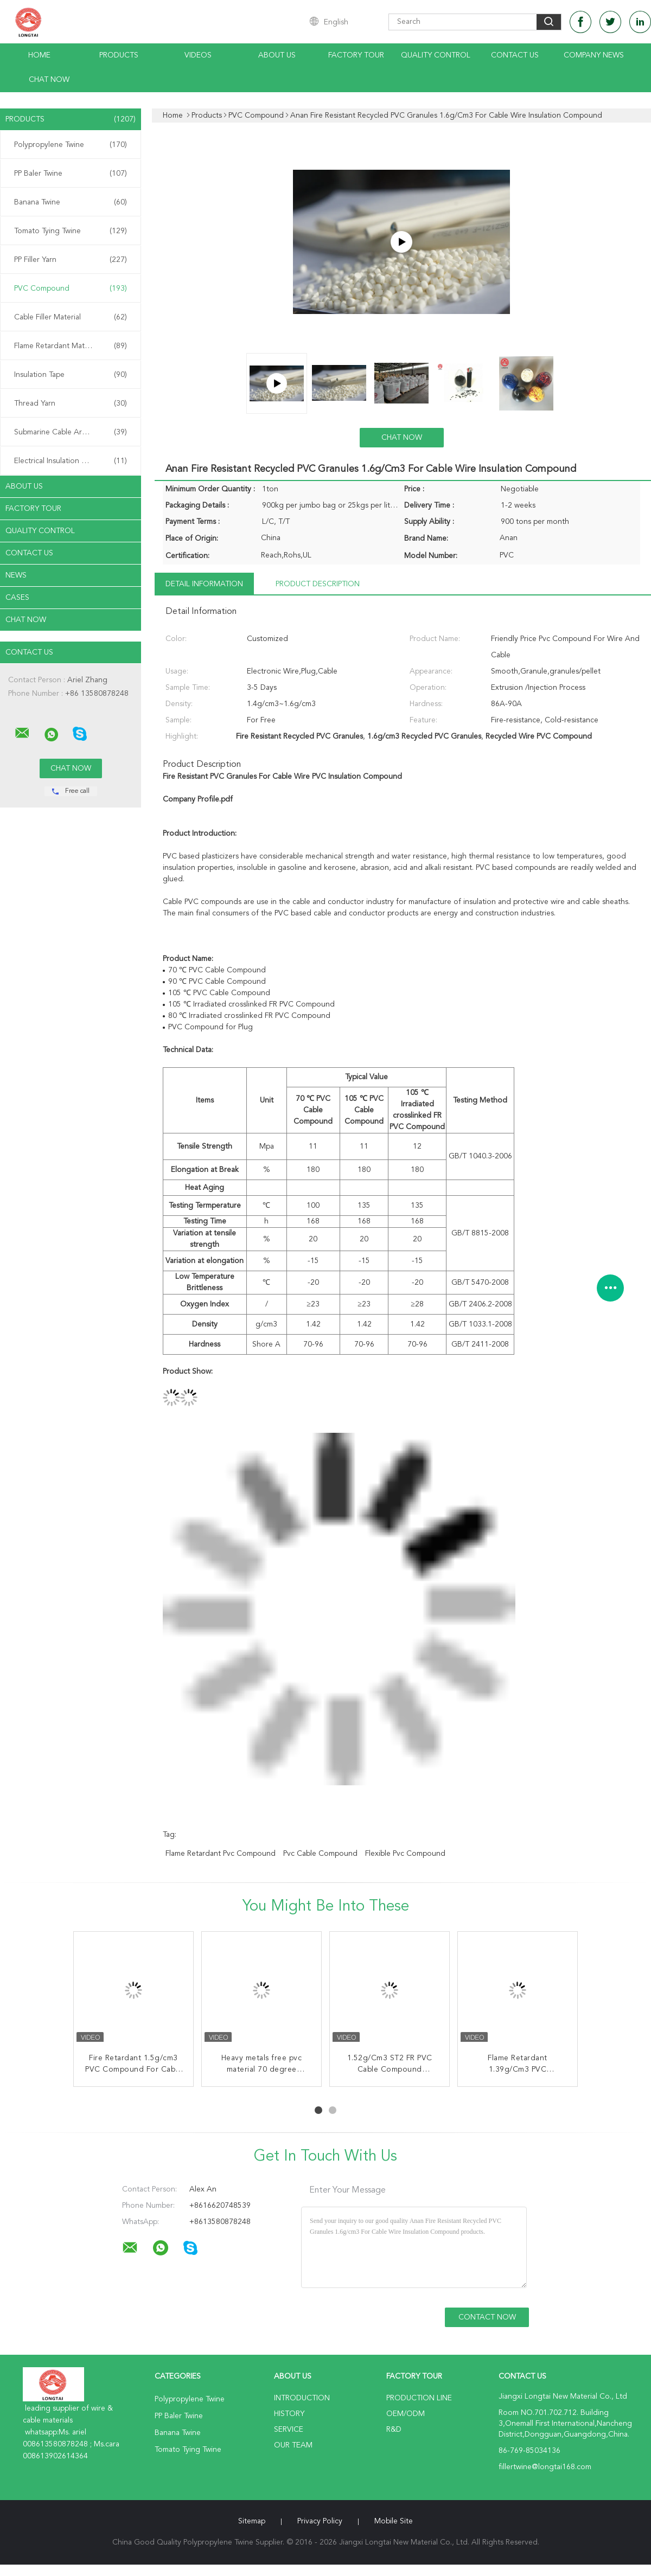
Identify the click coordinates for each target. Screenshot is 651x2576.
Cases (17, 597)
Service (288, 2429)
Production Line (419, 2398)
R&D (393, 2429)
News (16, 575)
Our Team (293, 2445)
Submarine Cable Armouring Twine (73, 432)
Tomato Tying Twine (70, 231)
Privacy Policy (319, 2521)
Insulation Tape (70, 374)
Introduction (302, 2398)
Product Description (318, 584)
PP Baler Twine (70, 173)
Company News (594, 55)
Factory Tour (356, 55)
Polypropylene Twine (70, 144)
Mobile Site (393, 2521)
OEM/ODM (405, 2414)
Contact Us (515, 55)
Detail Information (204, 584)
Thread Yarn (70, 403)
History (289, 2414)
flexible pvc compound (405, 1853)
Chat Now (49, 80)
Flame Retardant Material (70, 346)
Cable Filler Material (70, 317)
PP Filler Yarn (70, 259)
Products (118, 55)
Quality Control (435, 55)
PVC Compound (70, 288)
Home (39, 55)
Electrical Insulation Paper (70, 461)
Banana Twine (70, 202)
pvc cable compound (320, 1853)
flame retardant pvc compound (220, 1853)
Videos (198, 55)
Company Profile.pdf (198, 799)
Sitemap (251, 2521)
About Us (277, 55)
